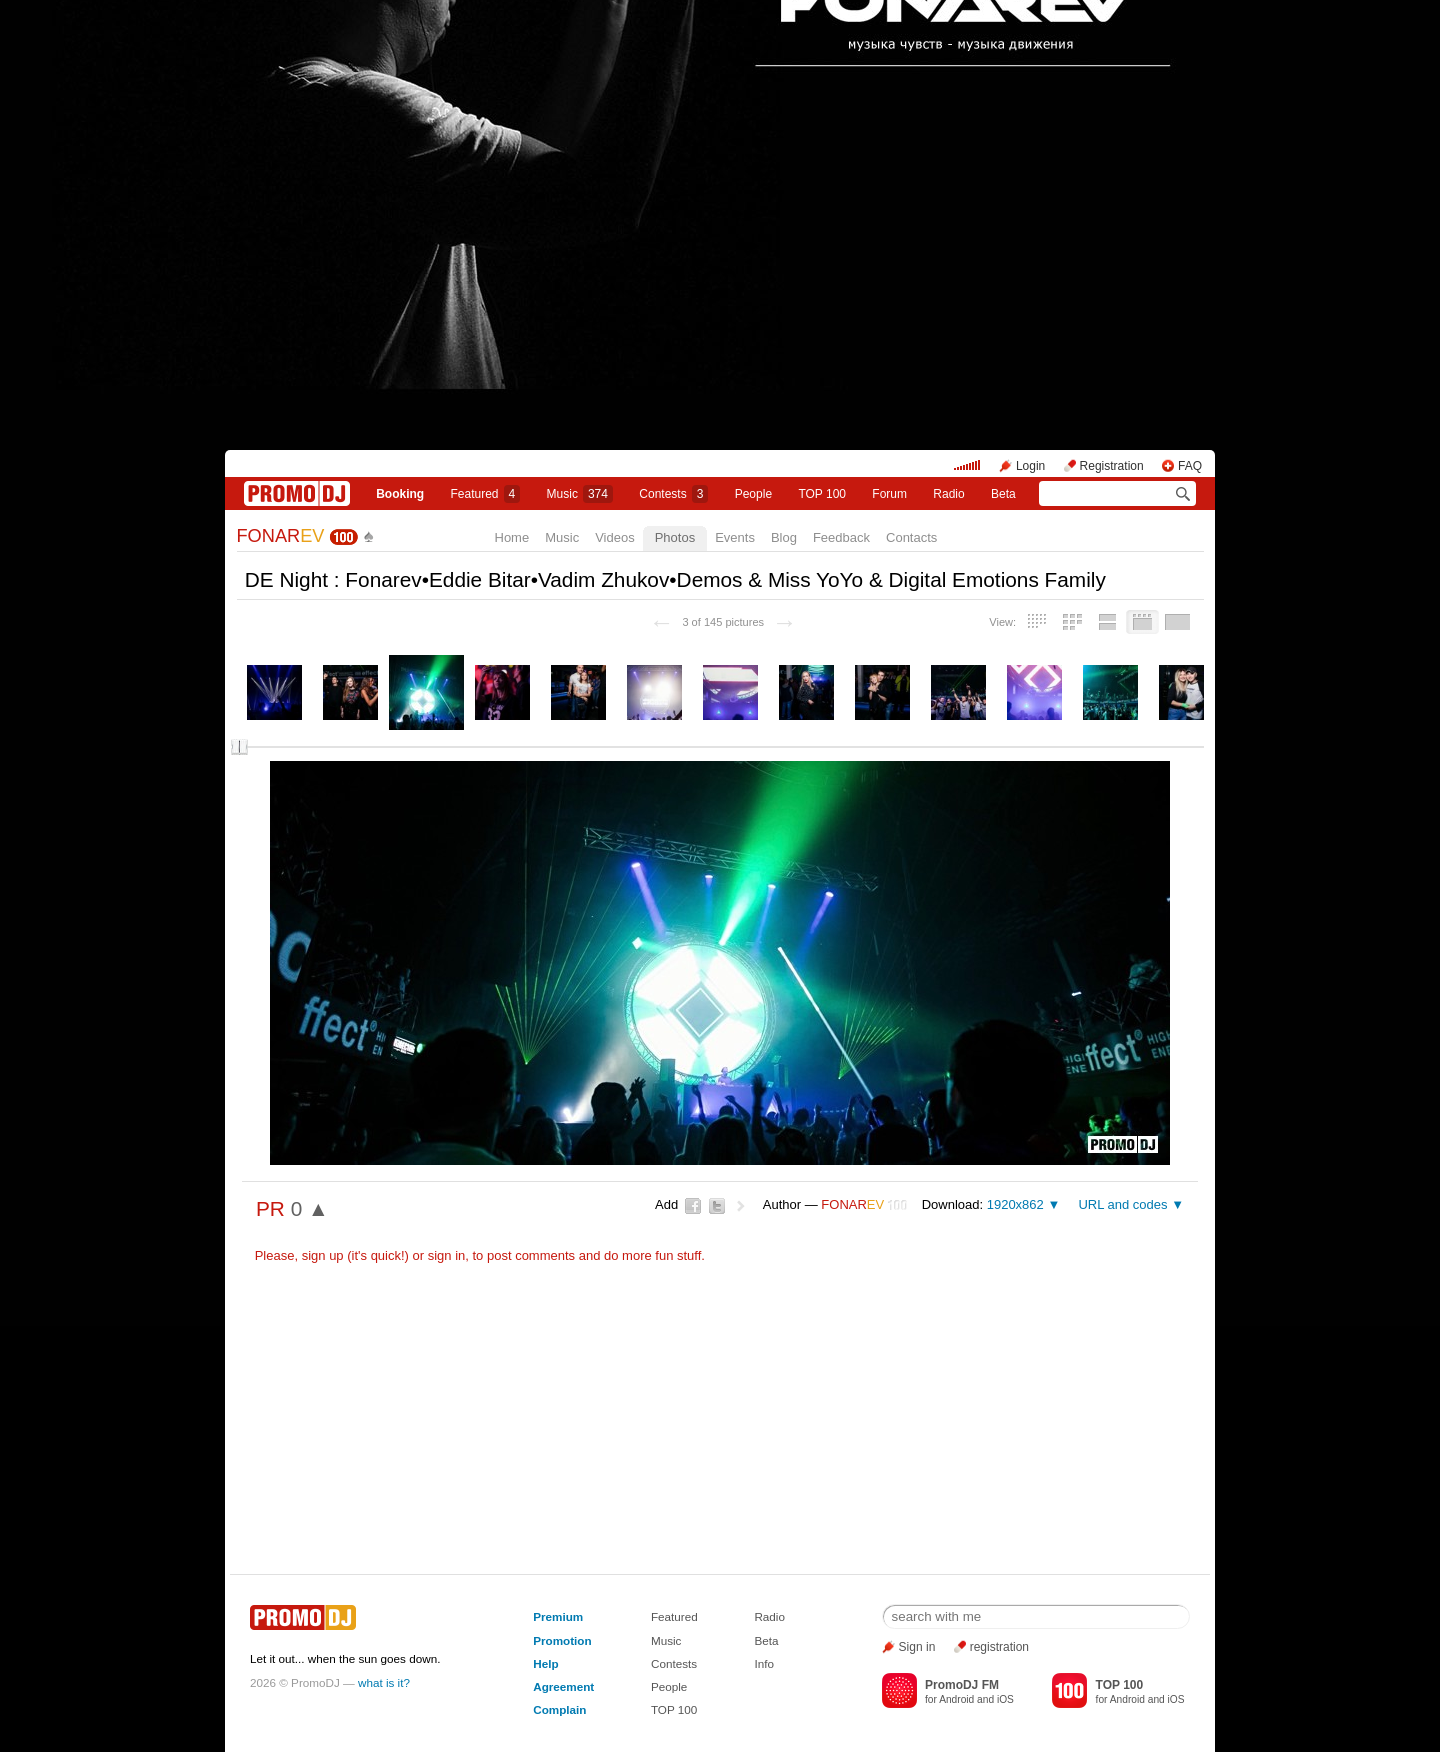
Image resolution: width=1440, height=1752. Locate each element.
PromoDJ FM (962, 1685)
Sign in (917, 1647)
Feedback (841, 537)
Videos (615, 537)
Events (735, 537)
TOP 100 (822, 494)
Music (580, 494)
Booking (400, 494)
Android (956, 1699)
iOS (1005, 1699)
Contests (674, 1663)
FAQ (1190, 466)
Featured (486, 494)
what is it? (384, 1682)
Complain (559, 1709)
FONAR (281, 536)
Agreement (563, 1686)
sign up (323, 1255)
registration (999, 1647)
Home (512, 537)
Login (1030, 466)
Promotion (562, 1640)
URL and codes (1122, 1204)
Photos (675, 537)
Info (764, 1663)
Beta (1003, 494)
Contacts (911, 537)
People (753, 494)
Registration (1112, 466)
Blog (784, 537)
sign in (447, 1255)
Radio (948, 494)
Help (545, 1663)
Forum (889, 494)
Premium (558, 1616)
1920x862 (1015, 1204)
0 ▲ (310, 1208)
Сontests (673, 494)
